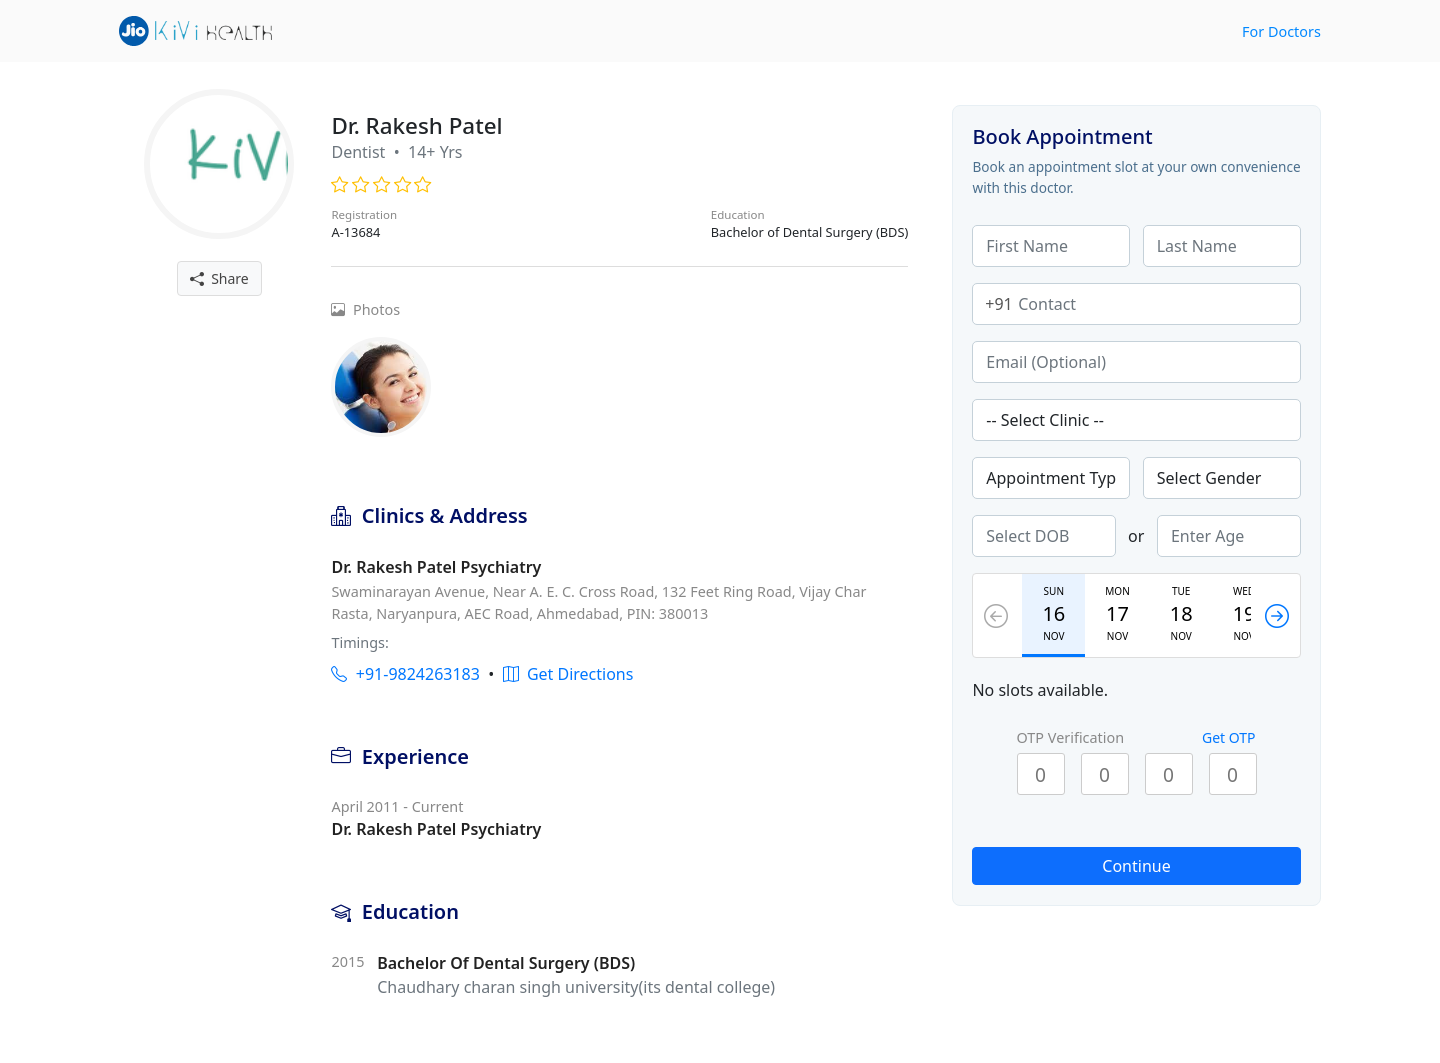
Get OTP (1229, 737)
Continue (1136, 866)
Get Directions (568, 674)
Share (219, 278)
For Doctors (1281, 31)
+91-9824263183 (405, 674)
